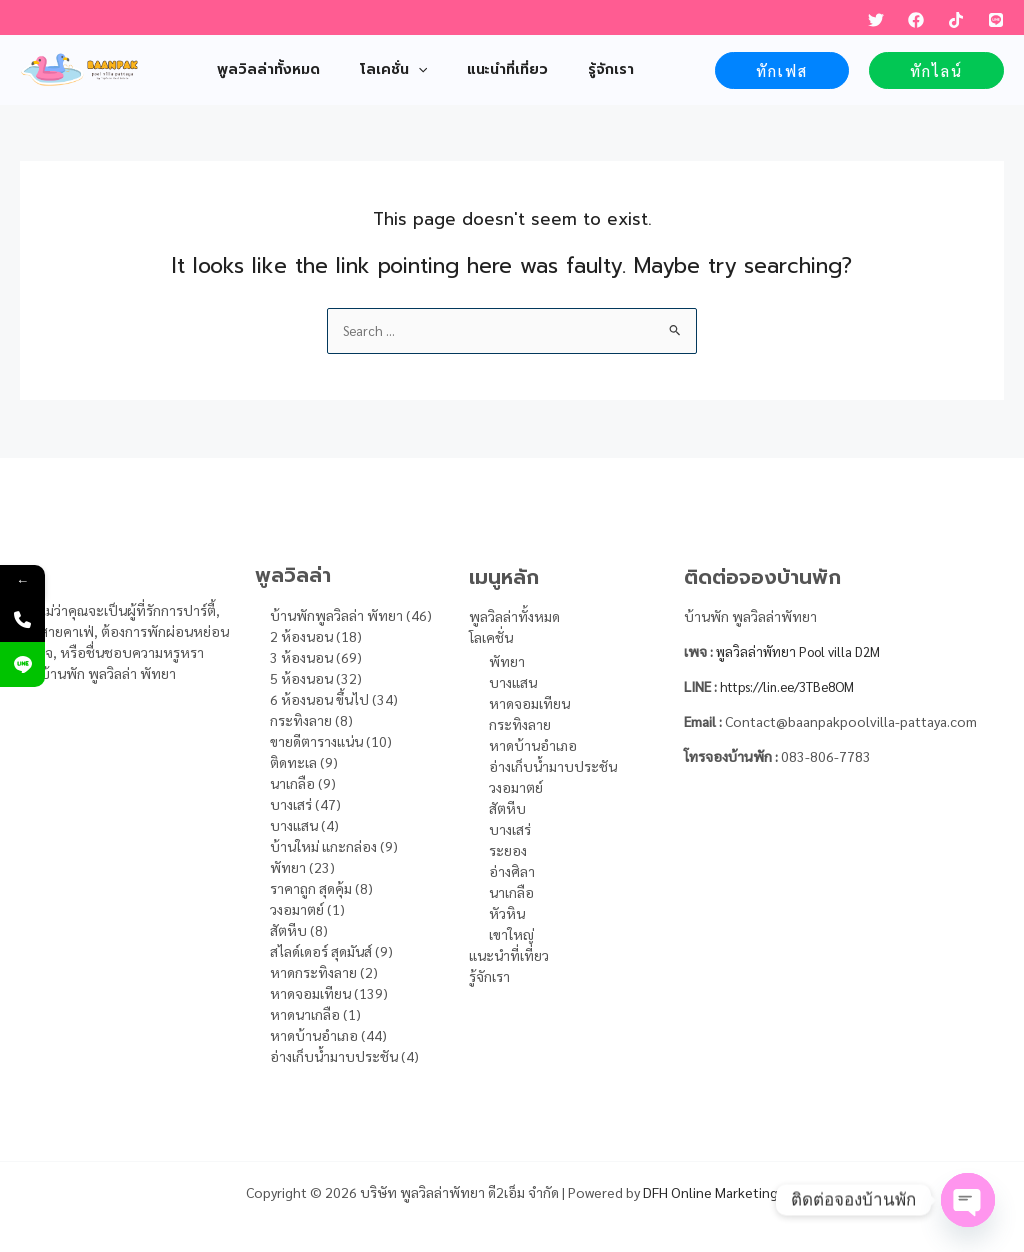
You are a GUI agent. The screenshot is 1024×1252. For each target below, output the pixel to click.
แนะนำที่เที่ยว (509, 955)
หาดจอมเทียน (529, 703)
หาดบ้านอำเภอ (533, 745)
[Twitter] (876, 20)
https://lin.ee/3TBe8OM (795, 686)
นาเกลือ (511, 892)
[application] (400, 70)
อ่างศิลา (512, 871)
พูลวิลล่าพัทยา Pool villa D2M (804, 651)
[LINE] (996, 20)
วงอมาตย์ (516, 787)
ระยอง (508, 850)
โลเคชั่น (491, 637)
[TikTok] (956, 20)
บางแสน (513, 682)
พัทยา (507, 661)
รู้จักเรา (489, 976)
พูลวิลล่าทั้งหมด (514, 616)
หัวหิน (507, 913)
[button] (782, 70)
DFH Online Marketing (710, 1192)
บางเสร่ (510, 829)
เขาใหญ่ (511, 934)
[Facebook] (916, 20)
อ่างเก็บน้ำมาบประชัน (553, 766)
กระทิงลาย (520, 724)
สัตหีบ (507, 808)
